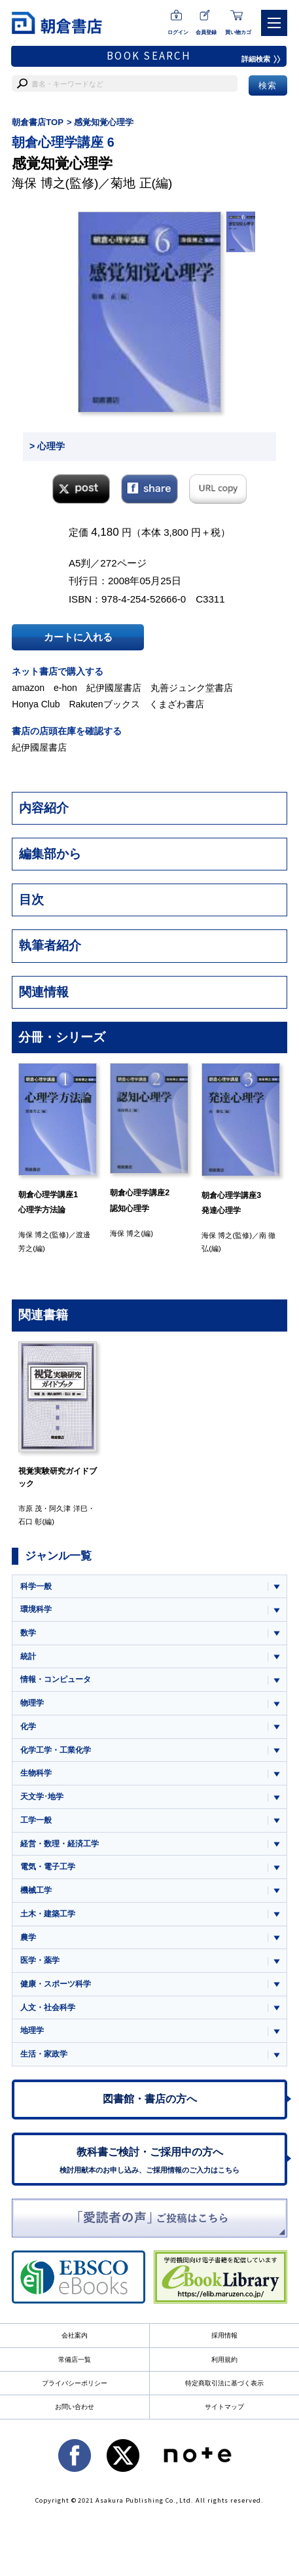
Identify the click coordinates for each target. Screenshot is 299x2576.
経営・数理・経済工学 (59, 1843)
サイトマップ (224, 2406)
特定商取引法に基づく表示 (224, 2383)
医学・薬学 (40, 1960)
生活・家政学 (43, 2054)
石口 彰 (30, 1521)
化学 (28, 1726)
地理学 (32, 2030)
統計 (28, 1656)
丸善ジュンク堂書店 (191, 687)
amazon (28, 687)
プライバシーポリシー (74, 2383)
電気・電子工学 (47, 1866)
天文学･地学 (41, 1796)
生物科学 (36, 1773)
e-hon (65, 687)
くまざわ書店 (176, 704)
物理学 (32, 1703)
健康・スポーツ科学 (55, 1983)
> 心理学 (47, 446)
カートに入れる (78, 637)
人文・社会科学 (47, 2007)
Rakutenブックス (104, 704)
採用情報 (224, 2335)
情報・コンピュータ (55, 1679)
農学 (28, 1937)
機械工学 (36, 1890)
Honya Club (36, 704)
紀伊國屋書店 (113, 687)
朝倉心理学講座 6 (63, 142)
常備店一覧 (74, 2359)
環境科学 (36, 1609)
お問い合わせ (74, 2406)
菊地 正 (131, 183)
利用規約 (224, 2359)
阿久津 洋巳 (68, 1508)
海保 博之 (38, 183)
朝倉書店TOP (37, 122)
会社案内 (75, 2335)
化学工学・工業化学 (55, 1750)
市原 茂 (30, 1508)
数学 (28, 1632)
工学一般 (36, 1820)
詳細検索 (261, 59)
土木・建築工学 (47, 1913)
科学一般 (36, 1586)
